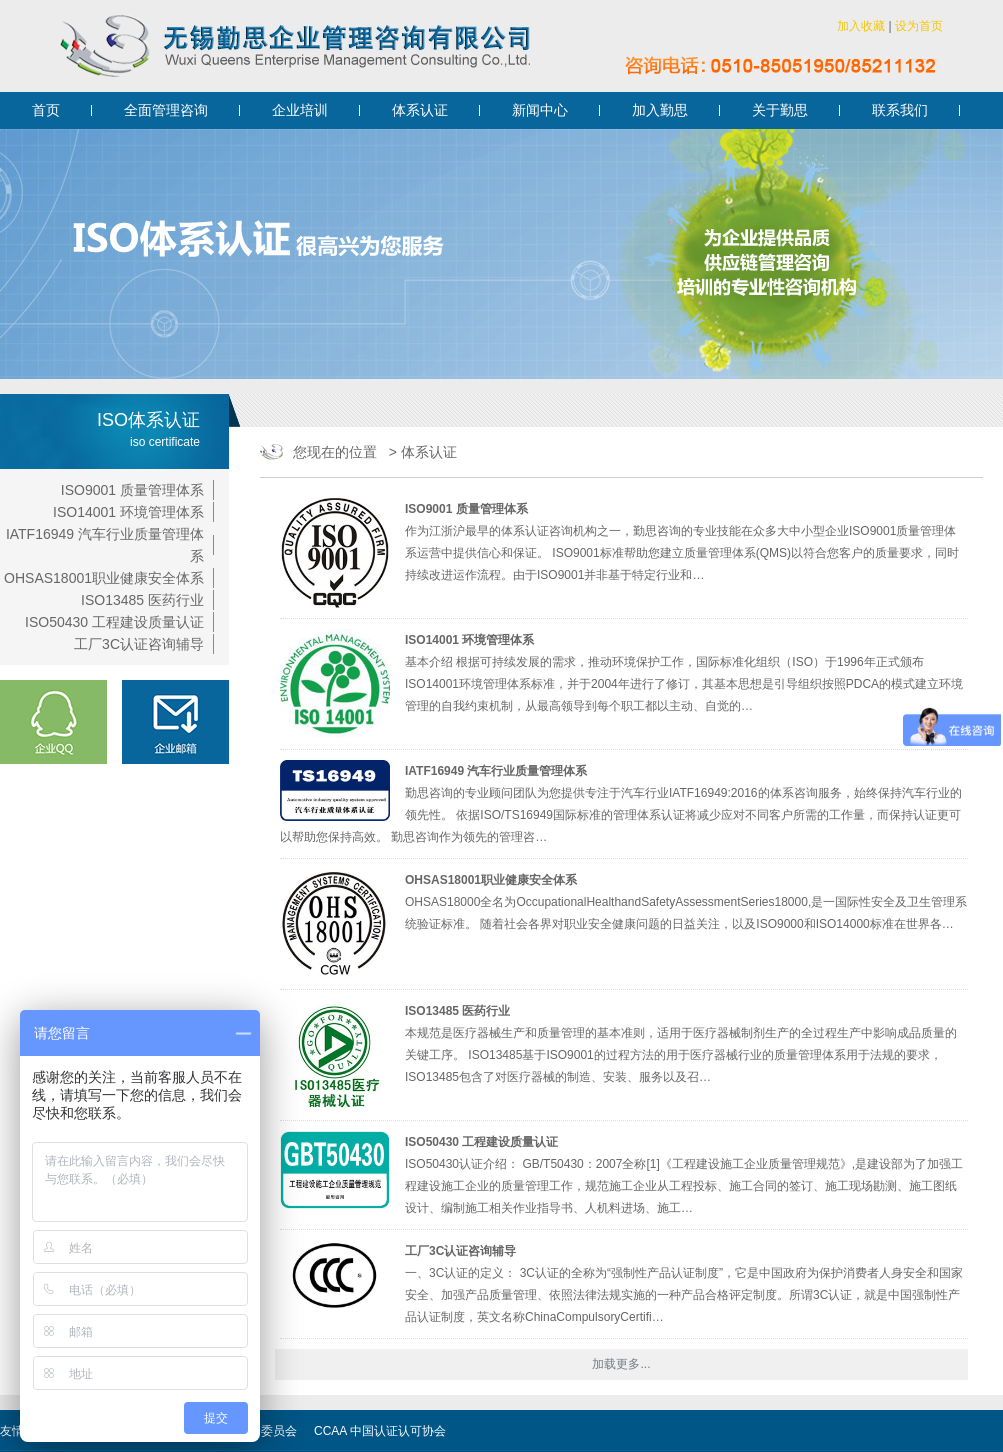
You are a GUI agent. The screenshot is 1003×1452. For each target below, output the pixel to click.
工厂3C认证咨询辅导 (139, 644)
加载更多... (621, 1364)
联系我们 (900, 110)
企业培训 (300, 110)
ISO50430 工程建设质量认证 (114, 622)
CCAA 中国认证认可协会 (380, 1431)
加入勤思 (660, 110)
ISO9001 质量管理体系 (132, 490)
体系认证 (420, 110)
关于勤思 (780, 110)
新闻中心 (540, 110)
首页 (46, 110)
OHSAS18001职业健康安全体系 (104, 578)
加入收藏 (861, 26)
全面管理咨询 (166, 110)
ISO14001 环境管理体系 (128, 512)
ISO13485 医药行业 (142, 600)
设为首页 (919, 26)
